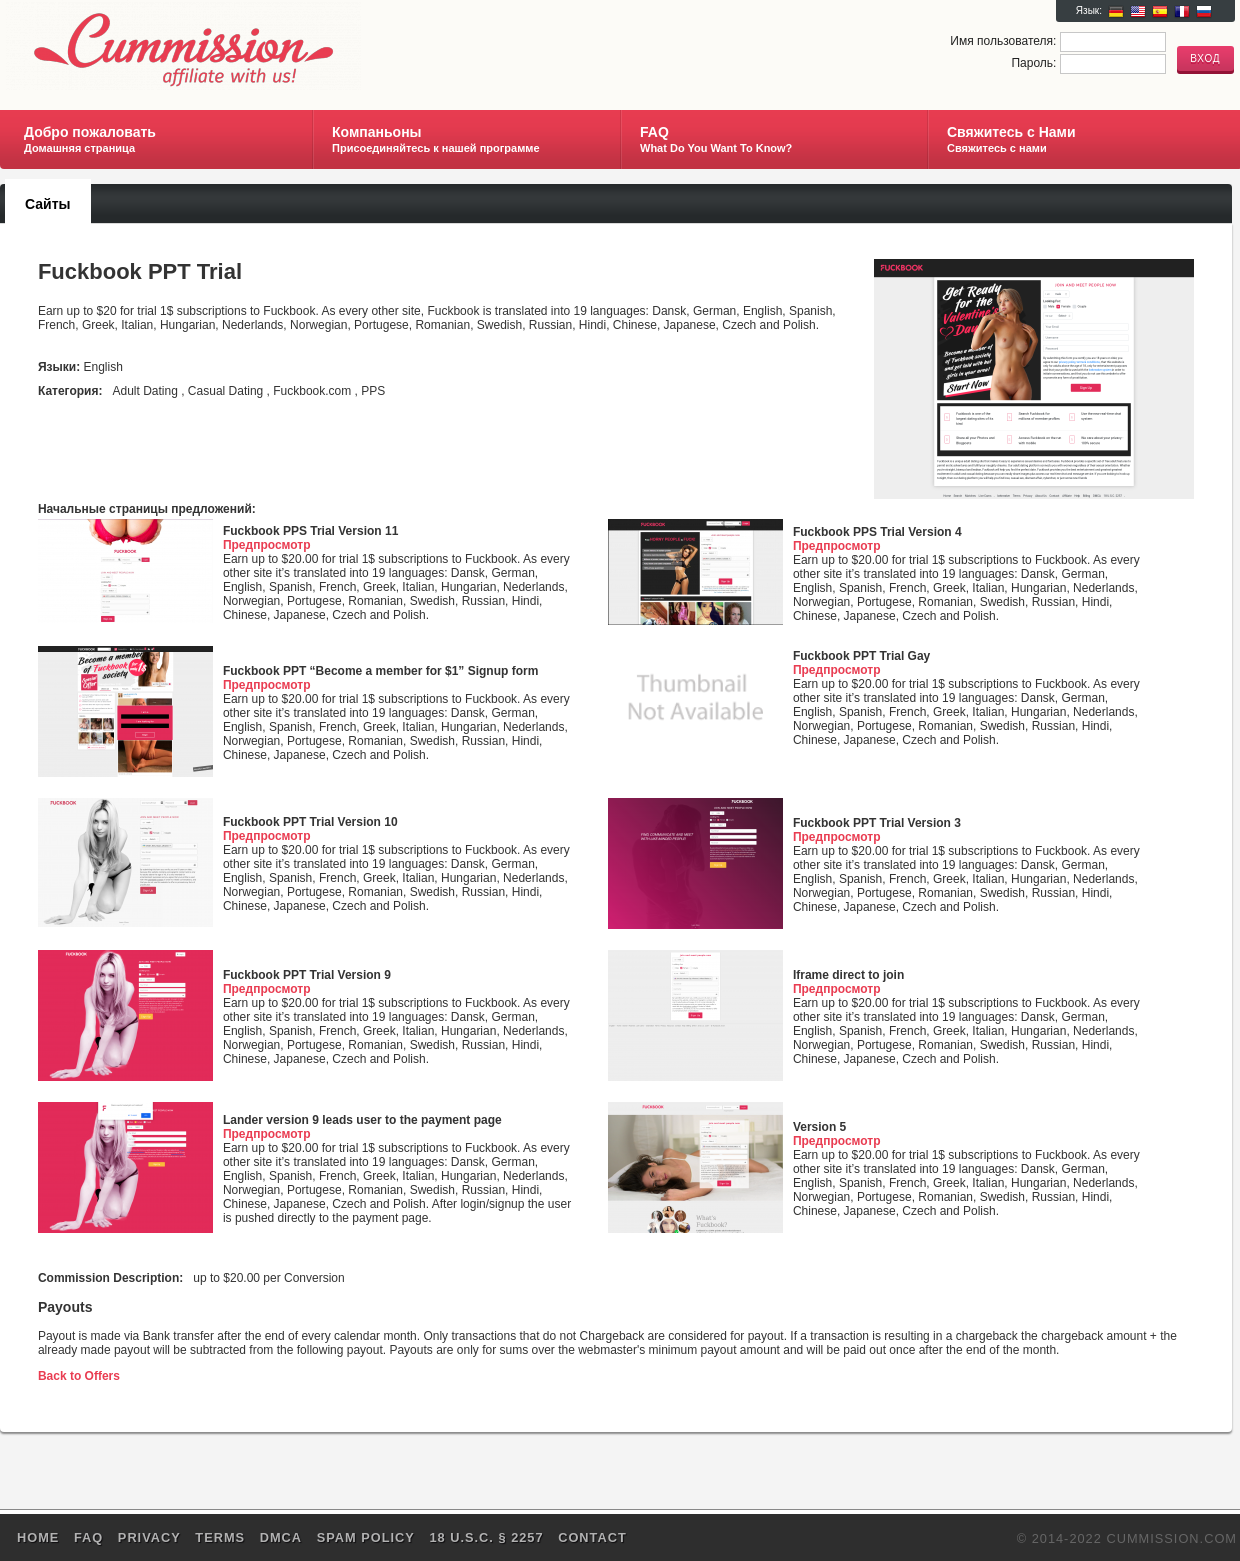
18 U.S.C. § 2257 (486, 1537)
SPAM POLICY (366, 1537)
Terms (220, 1537)
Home (38, 1537)
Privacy (149, 1537)
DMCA (281, 1537)
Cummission (243, 46)
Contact (592, 1537)
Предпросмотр (267, 545)
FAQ (88, 1537)
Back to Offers (79, 1376)
